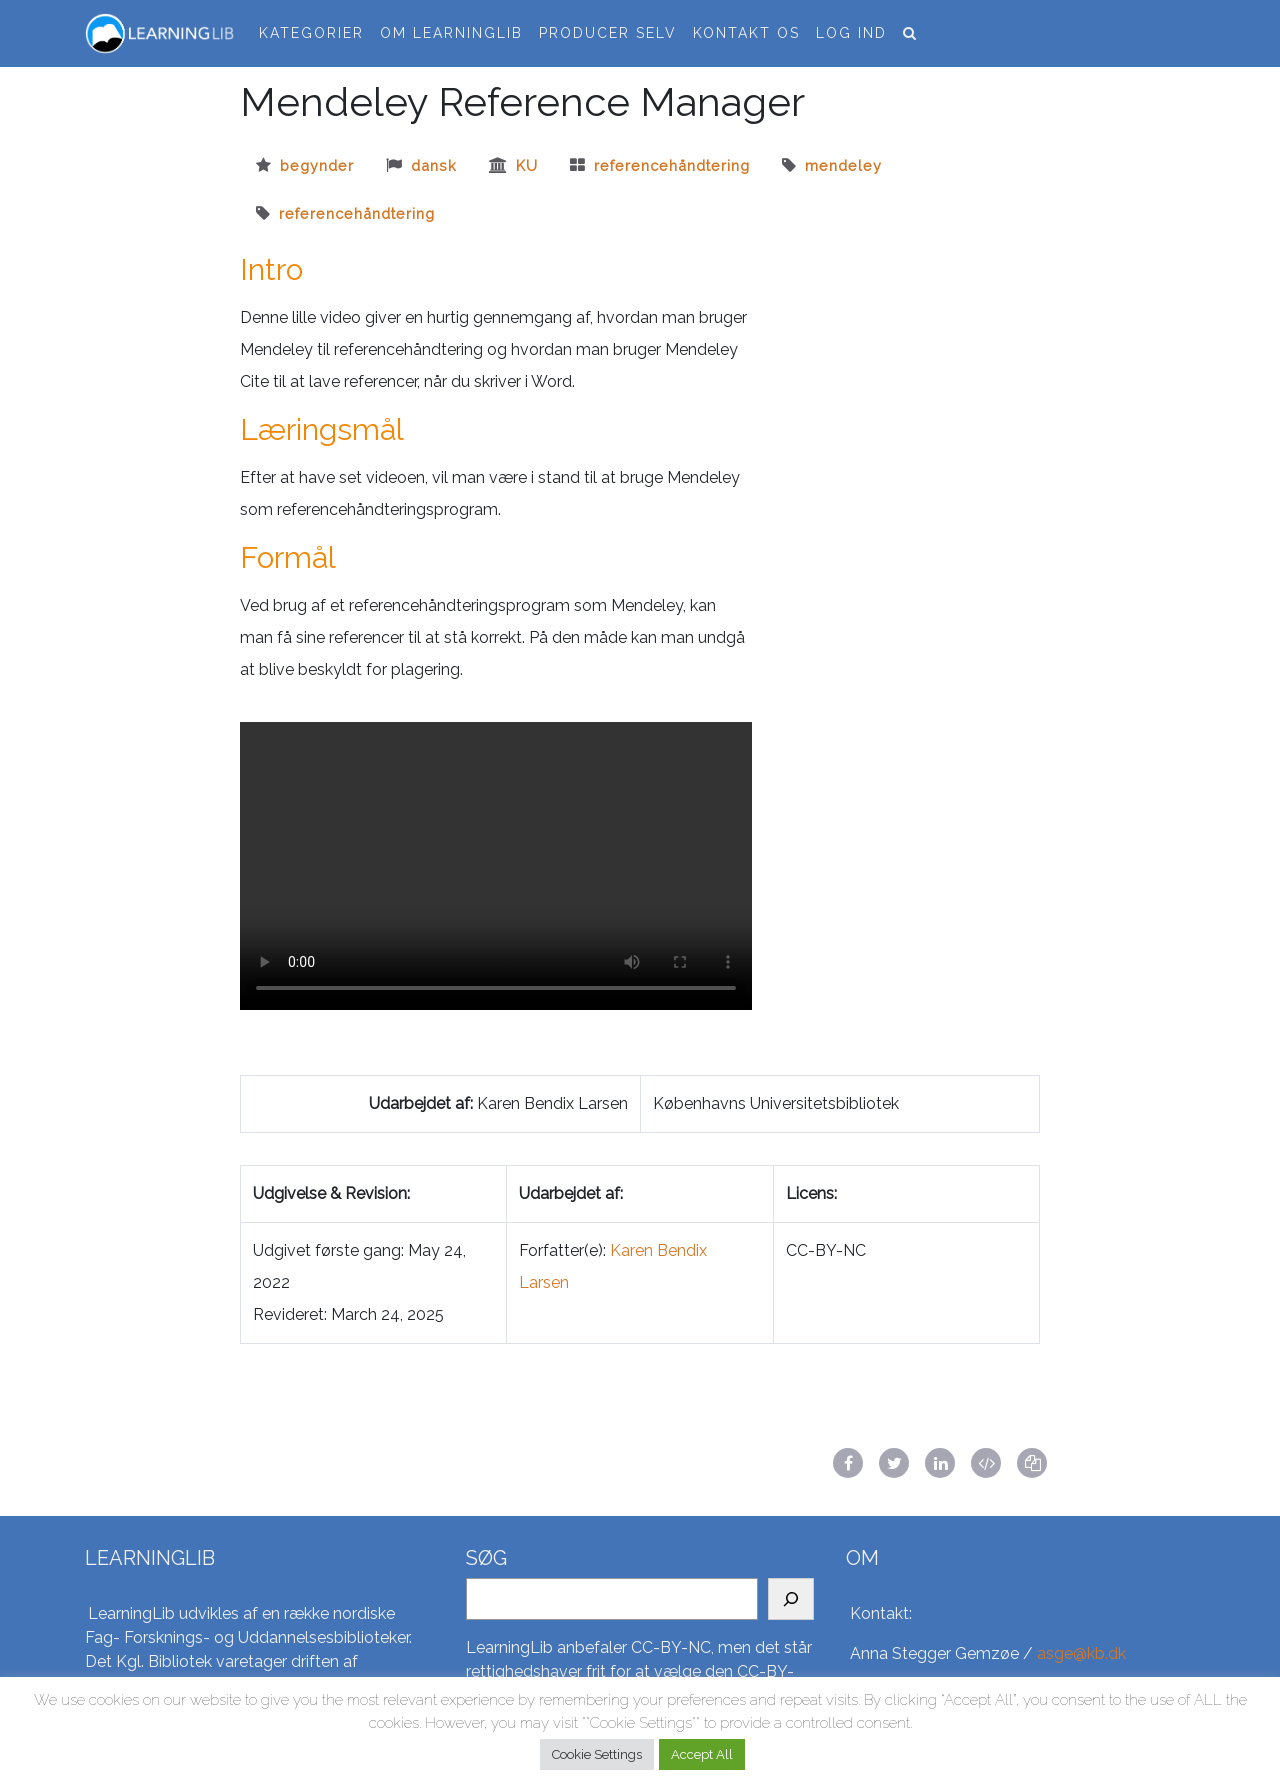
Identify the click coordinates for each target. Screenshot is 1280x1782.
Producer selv (608, 33)
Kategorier (311, 33)
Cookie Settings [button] (597, 1754)
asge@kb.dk (1081, 1653)
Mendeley (843, 165)
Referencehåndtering (357, 213)
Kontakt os (746, 33)
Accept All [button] (702, 1754)
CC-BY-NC (671, 1647)
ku (527, 165)
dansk (434, 165)
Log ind (851, 33)
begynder (317, 165)
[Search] (791, 1599)
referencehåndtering (672, 165)
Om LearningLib (451, 33)
